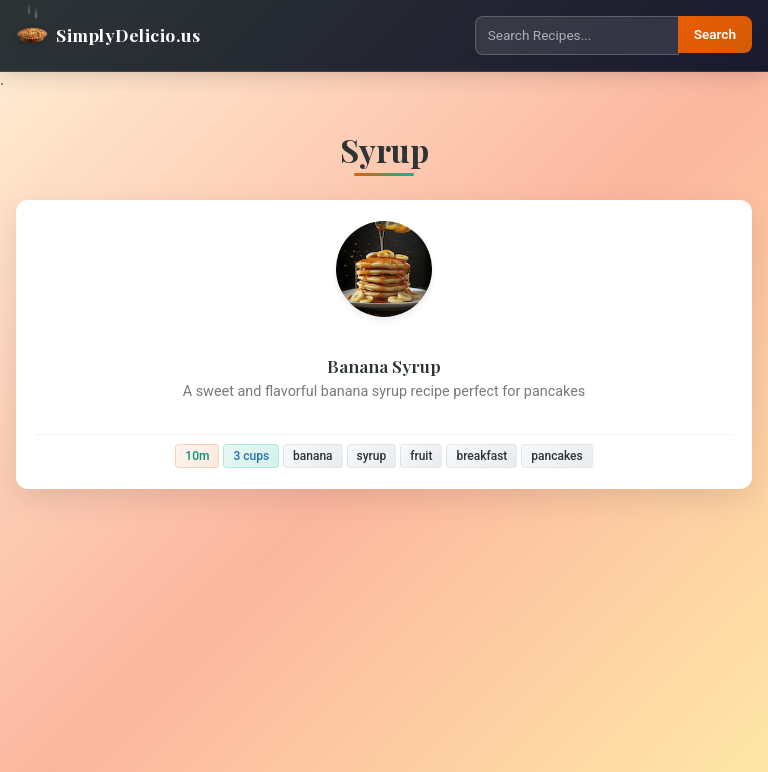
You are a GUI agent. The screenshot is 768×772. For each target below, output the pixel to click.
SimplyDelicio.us (108, 35)
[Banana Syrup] (384, 344)
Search (715, 34)
